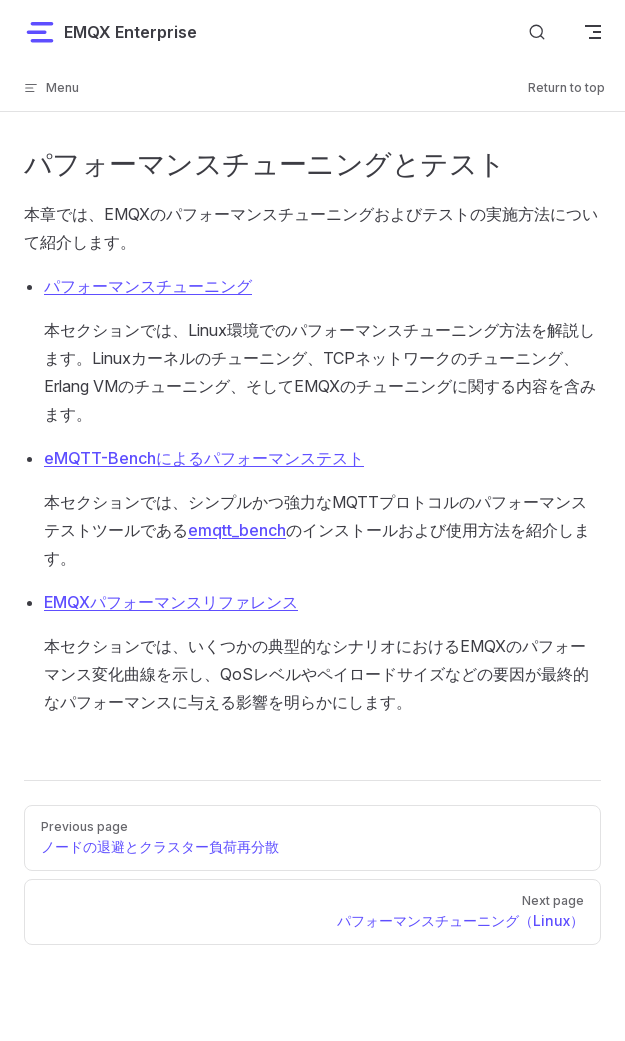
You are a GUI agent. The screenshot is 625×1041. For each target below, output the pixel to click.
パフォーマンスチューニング (148, 286)
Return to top (566, 87)
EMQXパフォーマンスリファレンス (171, 602)
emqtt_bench (237, 530)
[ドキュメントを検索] (537, 31)
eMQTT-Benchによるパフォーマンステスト (204, 458)
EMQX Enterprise (110, 32)
